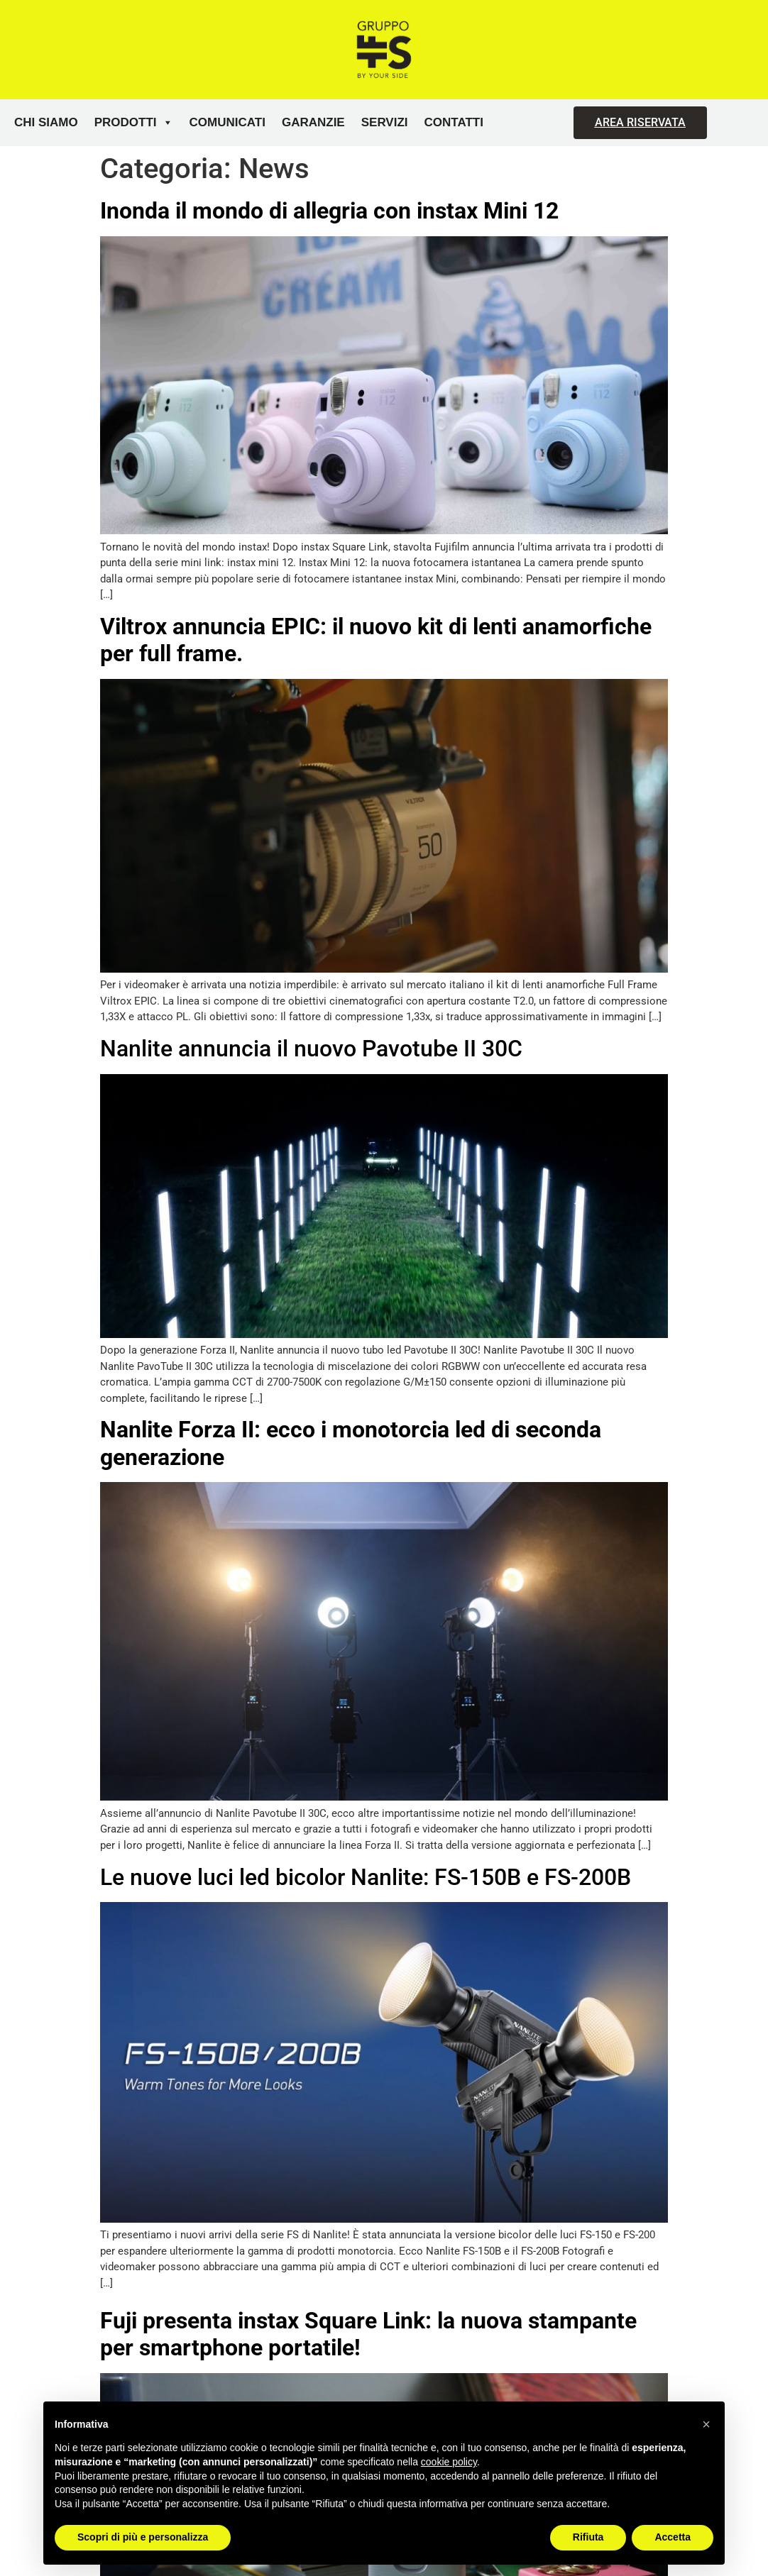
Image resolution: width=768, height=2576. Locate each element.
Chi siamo (46, 122)
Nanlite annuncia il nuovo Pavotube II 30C (311, 1048)
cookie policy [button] (449, 2461)
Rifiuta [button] (588, 2537)
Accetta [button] (672, 2537)
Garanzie (313, 122)
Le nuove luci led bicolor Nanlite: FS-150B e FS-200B (365, 1877)
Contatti (453, 122)
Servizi (384, 122)
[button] (706, 2424)
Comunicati (227, 122)
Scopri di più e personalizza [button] (142, 2537)
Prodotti (133, 123)
